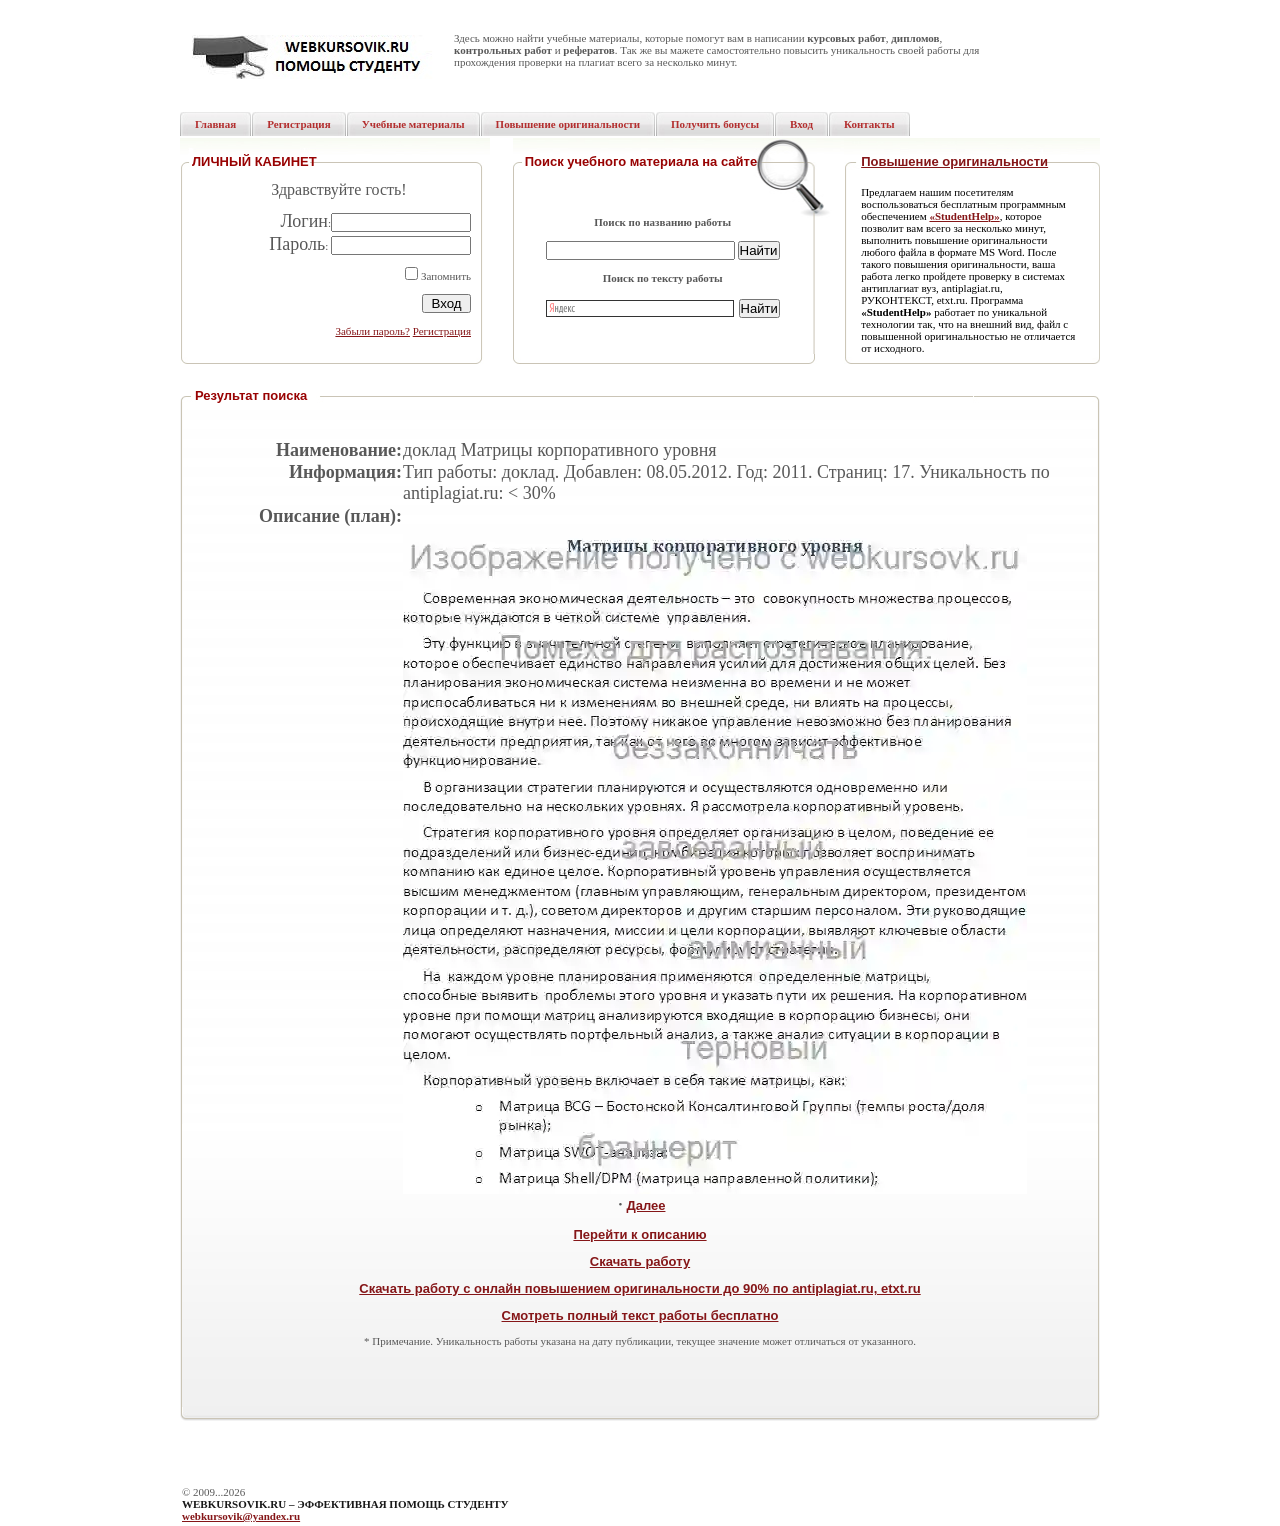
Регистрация (442, 331)
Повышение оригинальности (954, 161)
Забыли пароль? (372, 331)
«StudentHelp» (964, 216)
